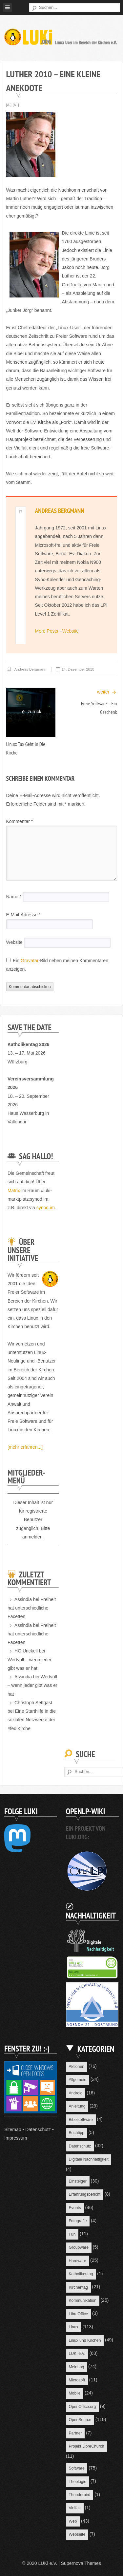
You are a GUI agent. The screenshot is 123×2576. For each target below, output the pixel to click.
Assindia (23, 1599)
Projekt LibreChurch (86, 2446)
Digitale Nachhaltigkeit (88, 2159)
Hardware (77, 2261)
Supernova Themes (81, 2563)
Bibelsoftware (81, 2119)
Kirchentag (78, 2287)
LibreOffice (78, 2314)
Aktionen (76, 2066)
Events (75, 2207)
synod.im (45, 1207)
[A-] (8, 105)
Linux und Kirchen (85, 2340)
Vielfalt (75, 2508)
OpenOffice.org (82, 2406)
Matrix (14, 1190)
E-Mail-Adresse (23, 914)
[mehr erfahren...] (25, 1447)
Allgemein (77, 2079)
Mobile (74, 2393)
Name (14, 896)
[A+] (16, 105)
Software (76, 2468)
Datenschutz (38, 2129)
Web (73, 2521)
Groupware (79, 2247)
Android (75, 2093)
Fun (72, 2234)
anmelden (32, 1536)
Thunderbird (79, 2494)
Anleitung (77, 2106)
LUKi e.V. (77, 2353)
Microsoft (77, 2380)
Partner (75, 2433)
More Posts (46, 631)
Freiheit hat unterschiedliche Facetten (32, 1608)
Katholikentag (81, 2274)
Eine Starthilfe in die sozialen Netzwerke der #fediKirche (32, 1719)
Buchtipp (76, 2132)
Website (70, 631)
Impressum (15, 2138)
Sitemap (12, 2129)
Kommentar (19, 821)
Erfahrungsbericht (84, 2194)
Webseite (77, 2534)
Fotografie (78, 2221)
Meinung (76, 2367)
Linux (73, 2327)
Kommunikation (82, 2300)
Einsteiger (77, 2181)
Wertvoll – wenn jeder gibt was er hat (32, 1685)
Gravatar (29, 960)
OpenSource (80, 2419)
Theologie (77, 2481)
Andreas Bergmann (59, 510)
